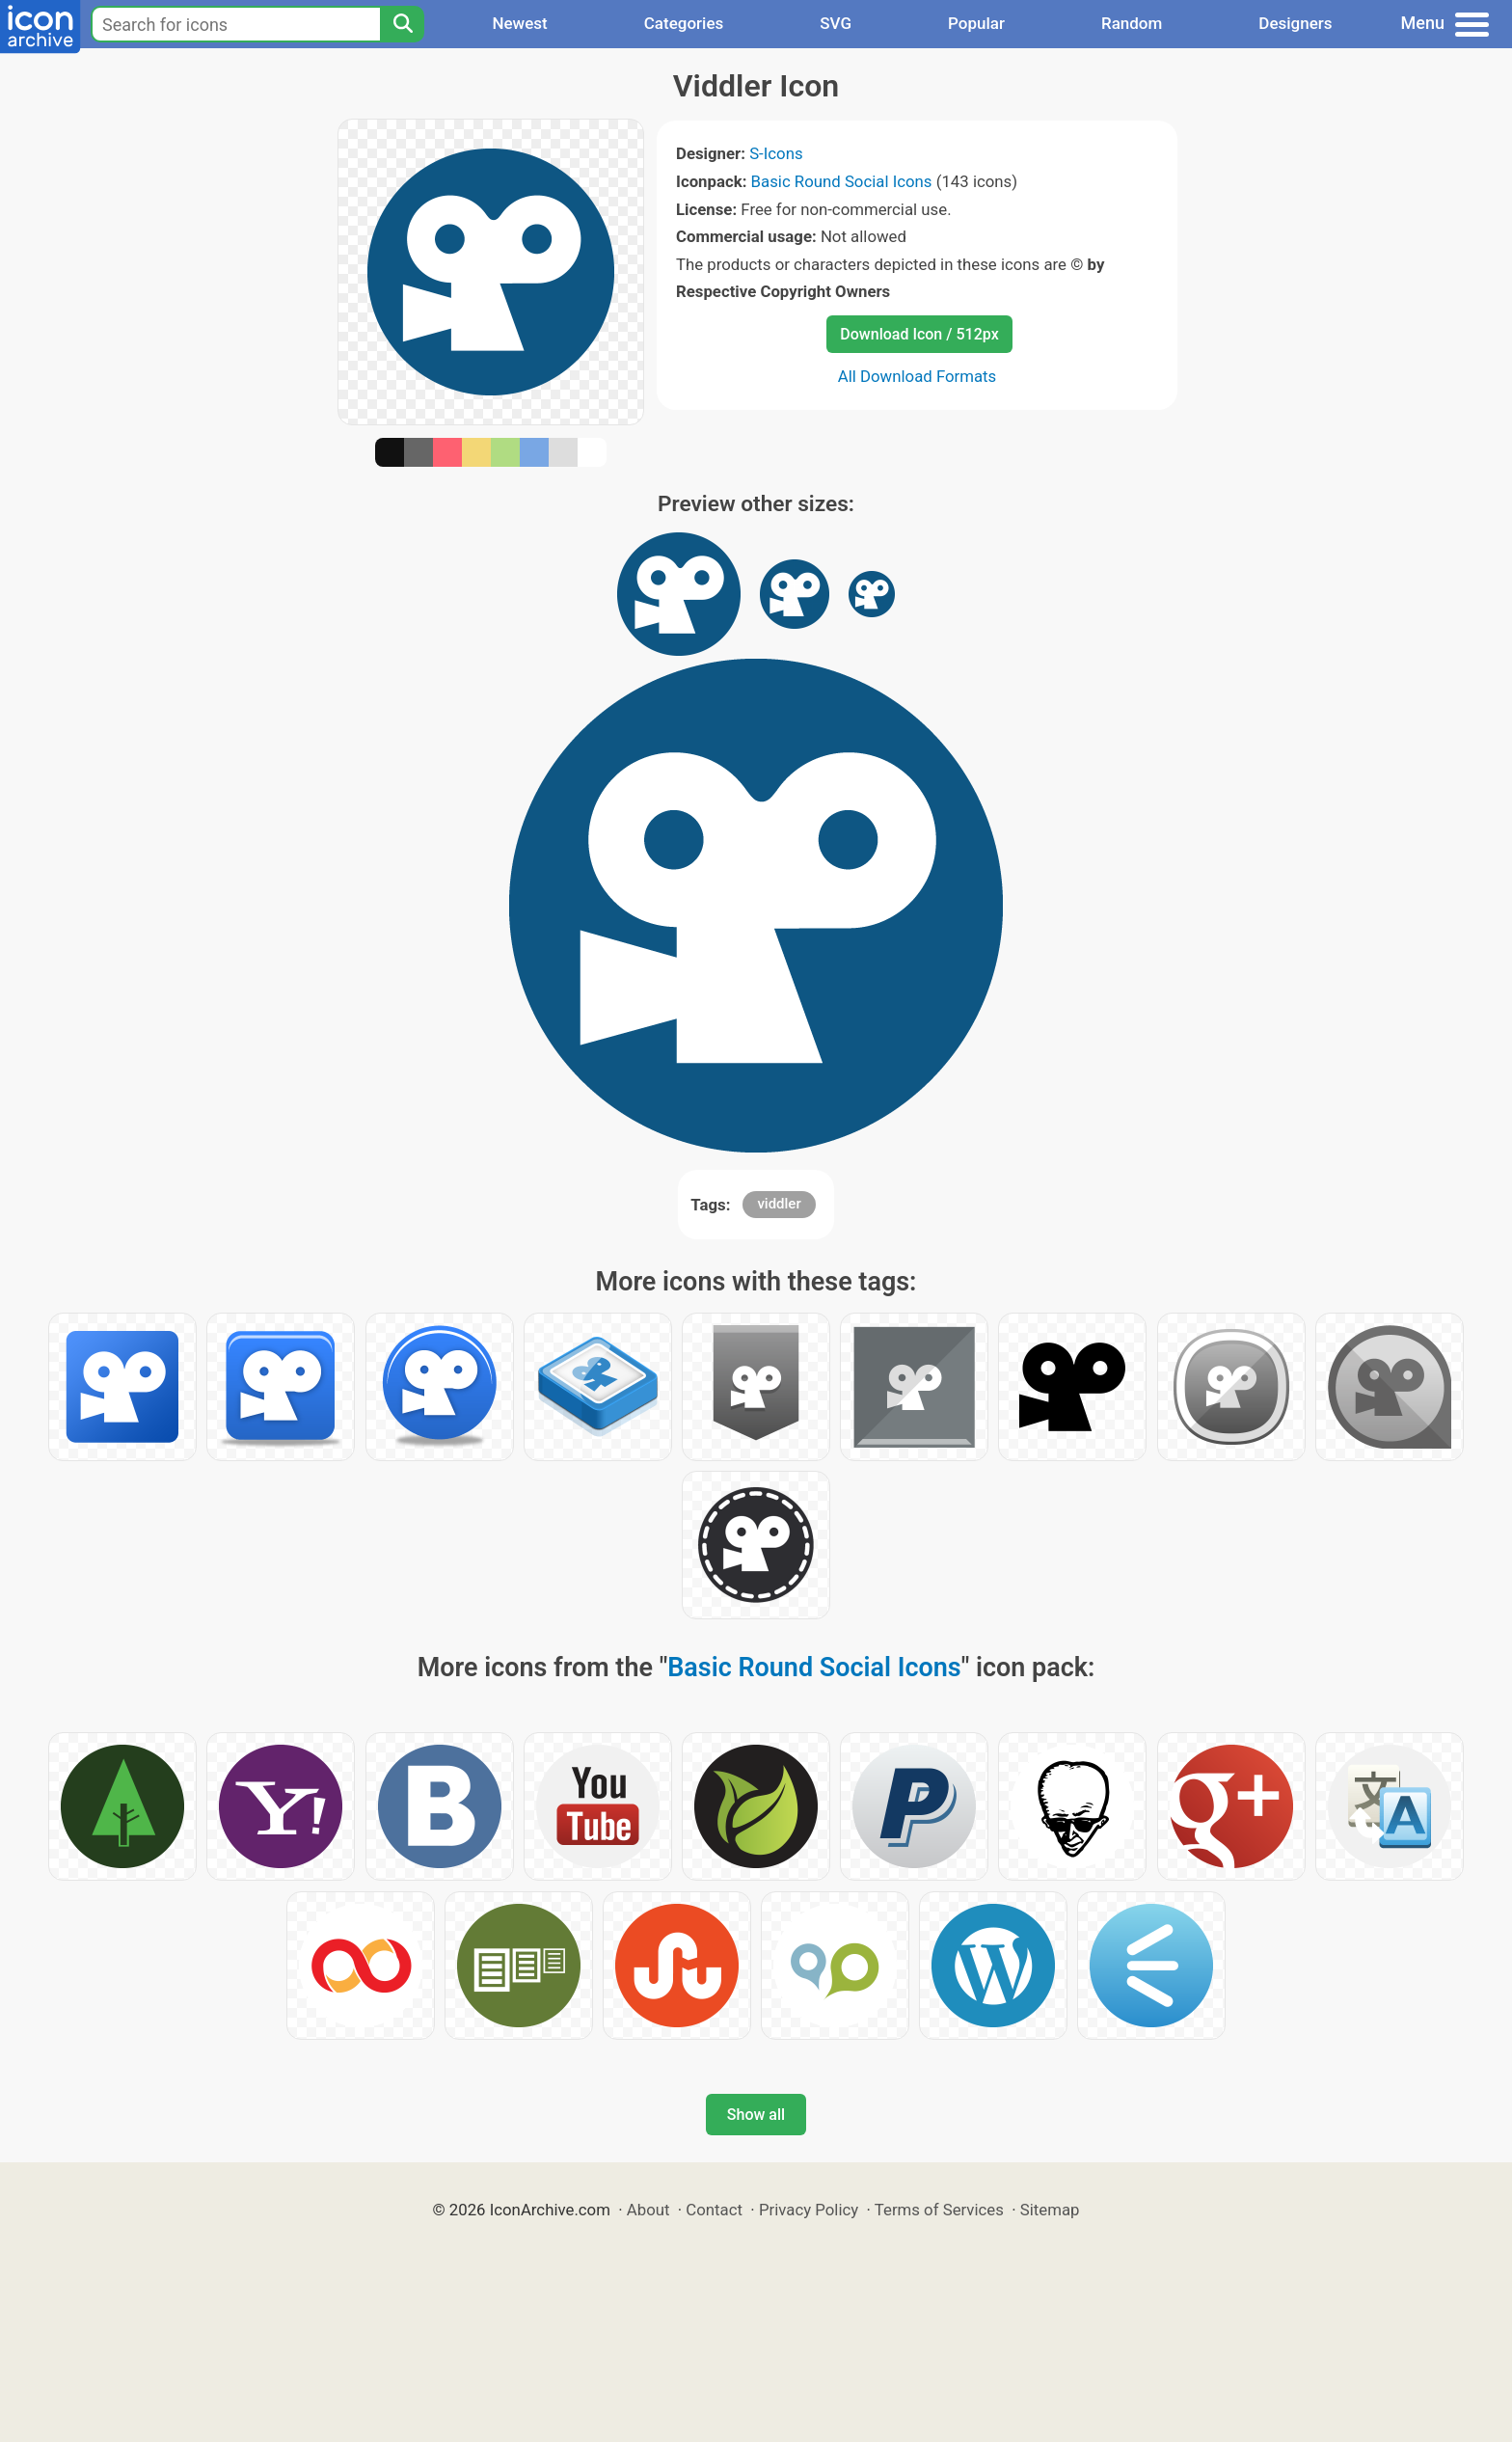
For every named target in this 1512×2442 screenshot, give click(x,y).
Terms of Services (939, 2209)
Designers (1295, 23)
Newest (519, 23)
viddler (778, 1203)
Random (1131, 23)
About (648, 2209)
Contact (714, 2209)
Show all (756, 2114)
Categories (684, 23)
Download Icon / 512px (919, 334)
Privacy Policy (808, 2209)
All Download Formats (917, 376)
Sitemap (1050, 2209)
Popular (976, 23)
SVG (835, 23)
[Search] (402, 24)
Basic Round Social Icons (841, 181)
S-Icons (775, 153)
